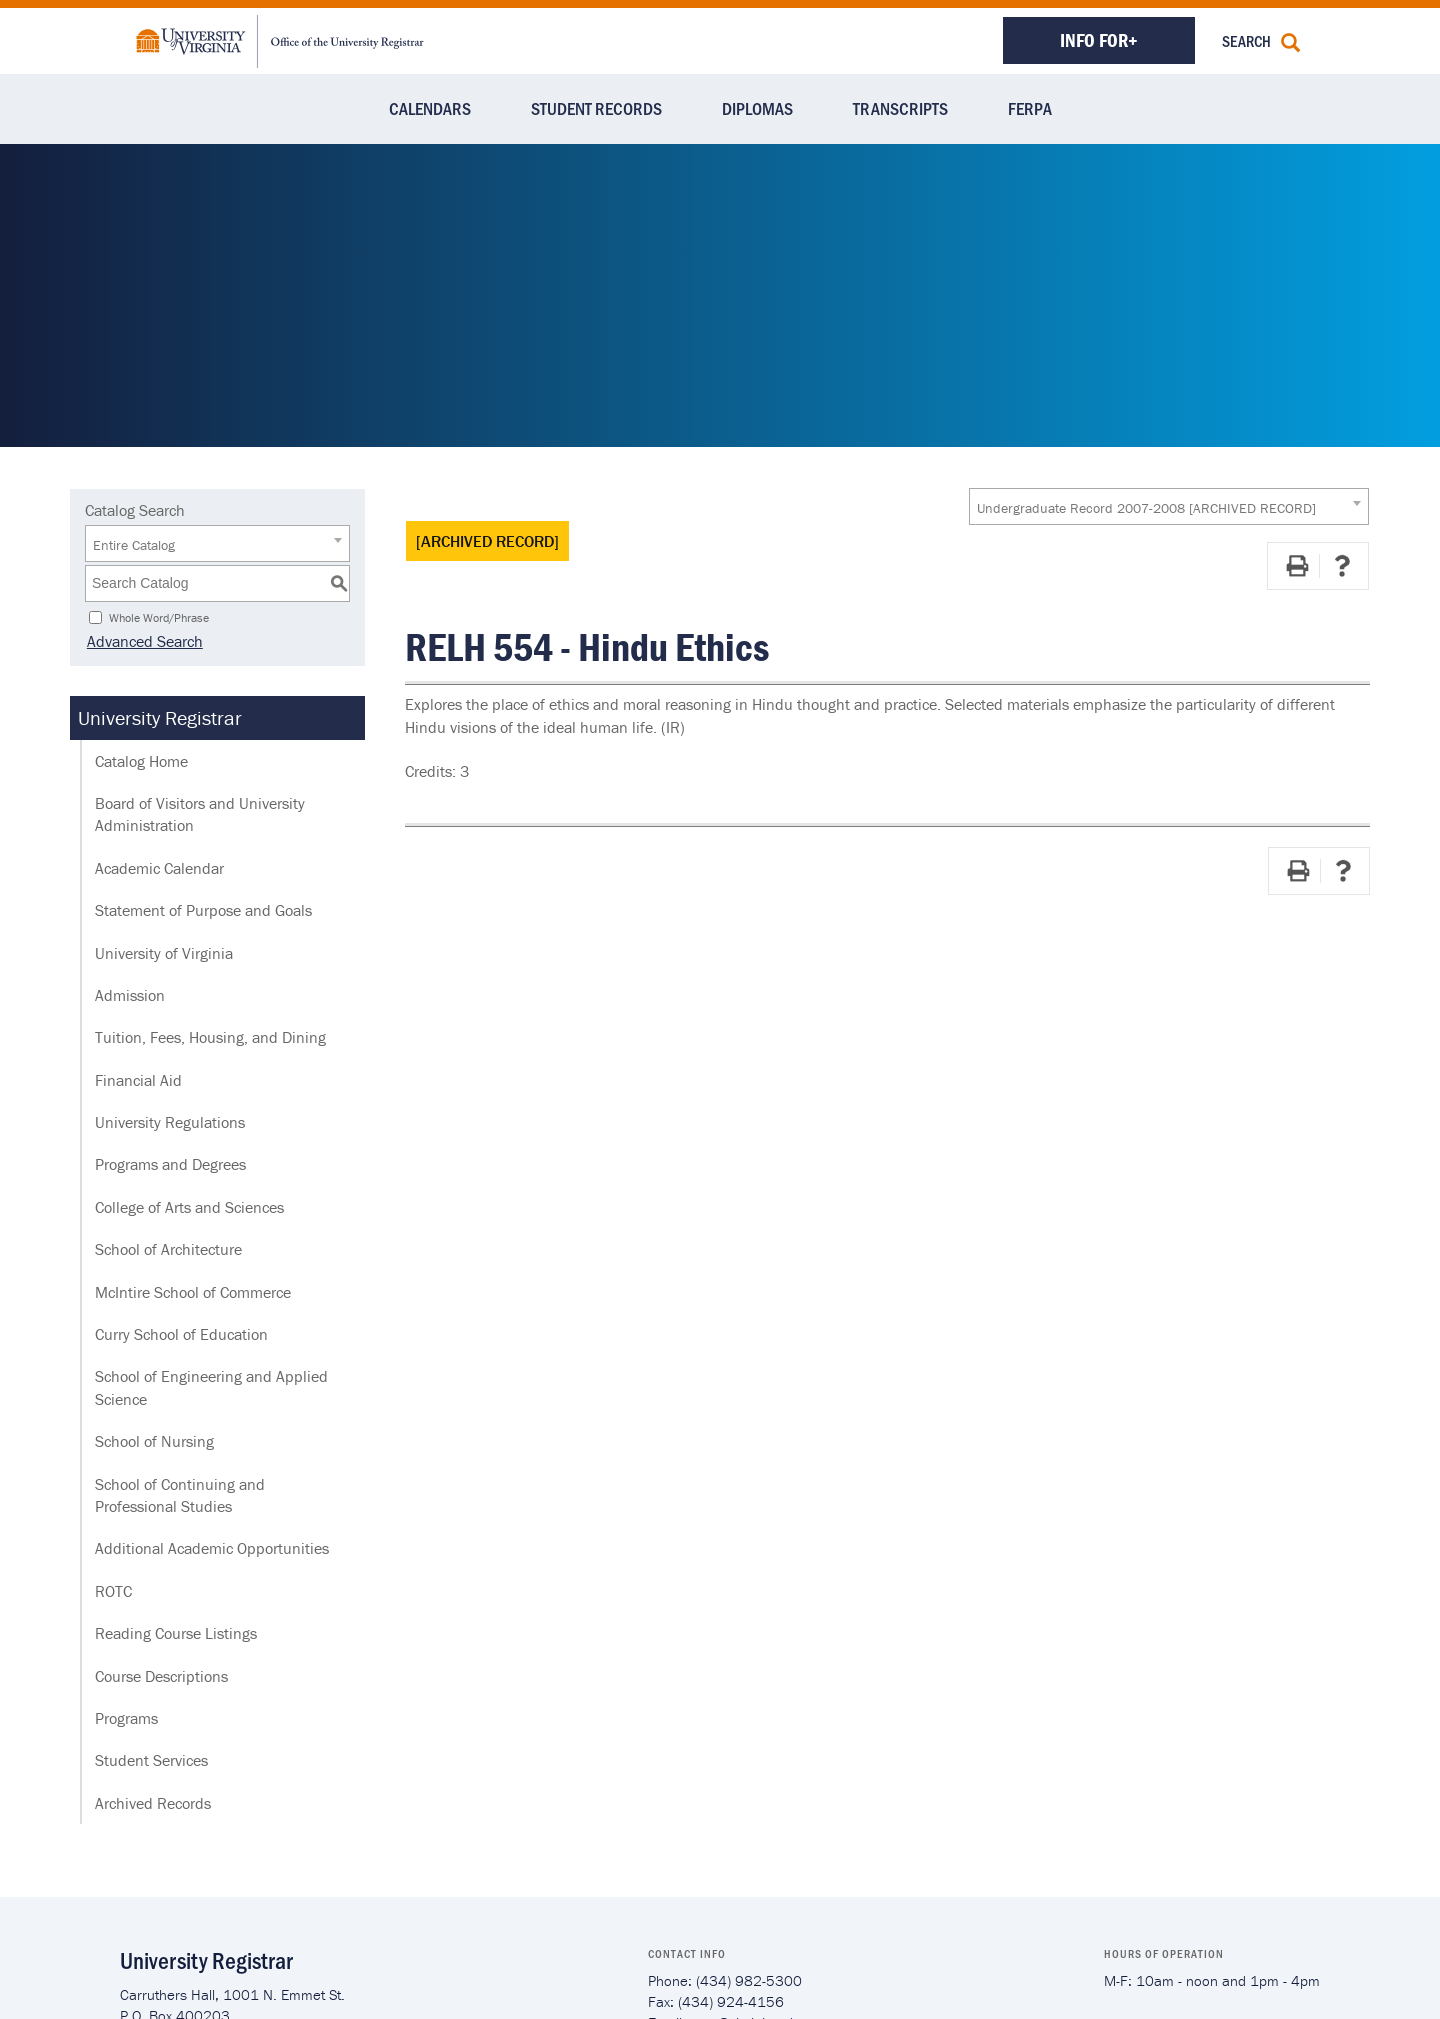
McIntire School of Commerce (193, 1292)
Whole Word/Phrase (159, 616)
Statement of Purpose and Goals (203, 910)
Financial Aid (138, 1080)
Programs (126, 1718)
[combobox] (1169, 506)
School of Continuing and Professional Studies (180, 1495)
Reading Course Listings (176, 1633)
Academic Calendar (159, 868)
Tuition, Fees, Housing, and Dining (210, 1037)
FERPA (1030, 108)
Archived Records (153, 1803)
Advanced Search (143, 641)
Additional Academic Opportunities (212, 1548)
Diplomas (757, 108)
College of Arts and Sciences (189, 1207)
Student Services (151, 1760)
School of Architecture (168, 1249)
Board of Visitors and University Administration (200, 814)
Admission (130, 995)
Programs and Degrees (170, 1164)
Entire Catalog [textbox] (134, 545)
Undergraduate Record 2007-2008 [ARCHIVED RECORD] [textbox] (1146, 508)
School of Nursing (154, 1441)
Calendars (430, 108)
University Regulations (170, 1122)
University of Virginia (164, 953)
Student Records (596, 108)
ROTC (113, 1591)
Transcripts (900, 108)
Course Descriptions (161, 1676)
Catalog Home (141, 761)
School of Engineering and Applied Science (211, 1387)
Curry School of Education (181, 1334)
